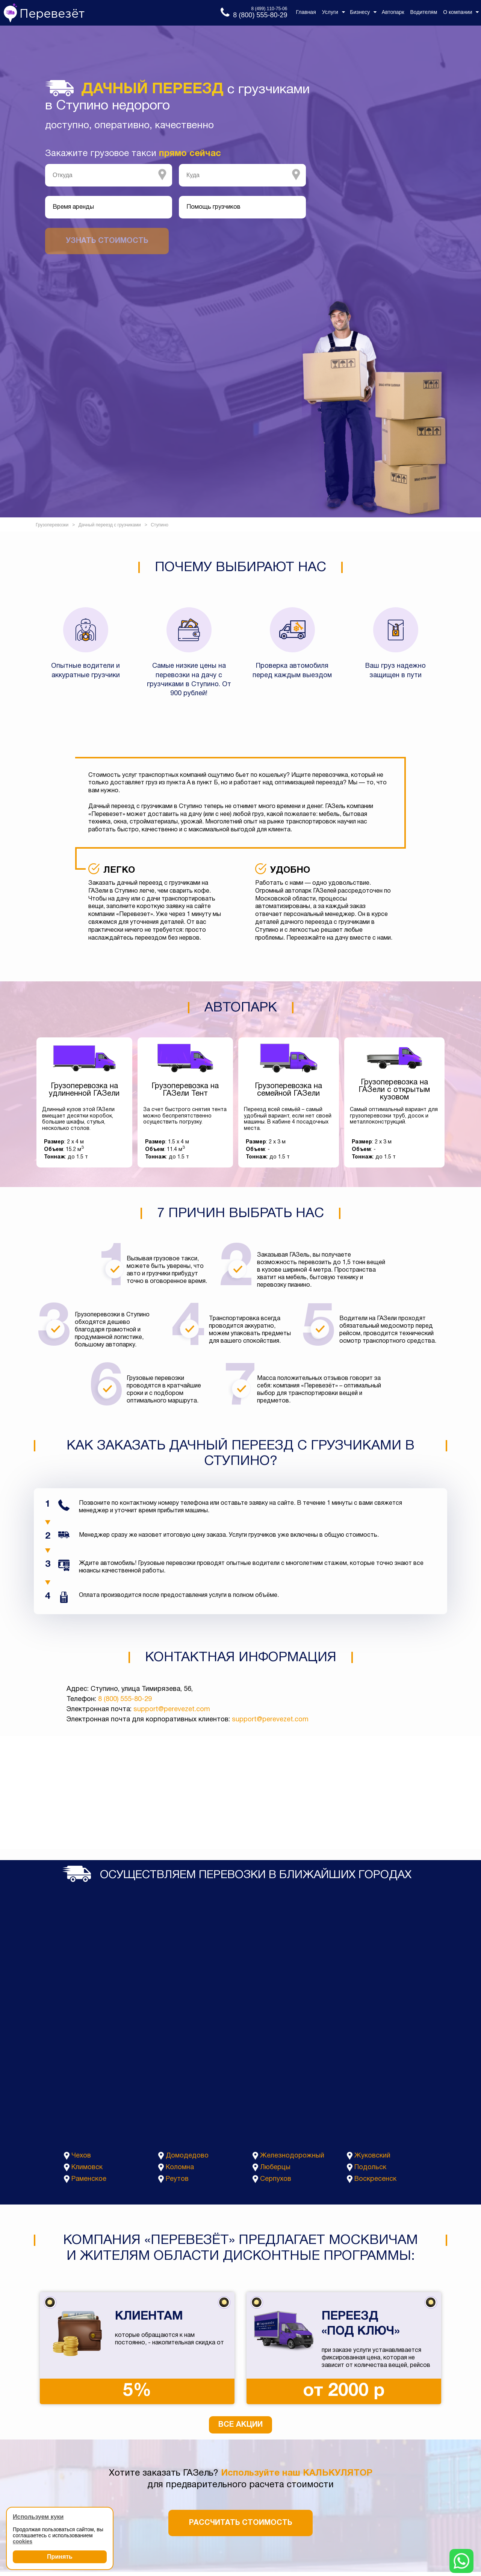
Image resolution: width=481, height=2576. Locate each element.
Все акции (240, 2424)
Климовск (87, 2167)
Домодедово (187, 2156)
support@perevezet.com (171, 1709)
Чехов (81, 2156)
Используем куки (38, 2517)
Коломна (180, 2167)
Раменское (88, 2179)
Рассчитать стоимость (240, 2523)
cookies (22, 2541)
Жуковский (372, 2156)
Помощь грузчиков (213, 207)
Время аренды (73, 207)
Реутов (177, 2179)
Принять (60, 2556)
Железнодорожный (292, 2156)
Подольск (370, 2167)
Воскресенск (375, 2179)
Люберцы (275, 2167)
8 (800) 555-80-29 (125, 1699)
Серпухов (275, 2179)
